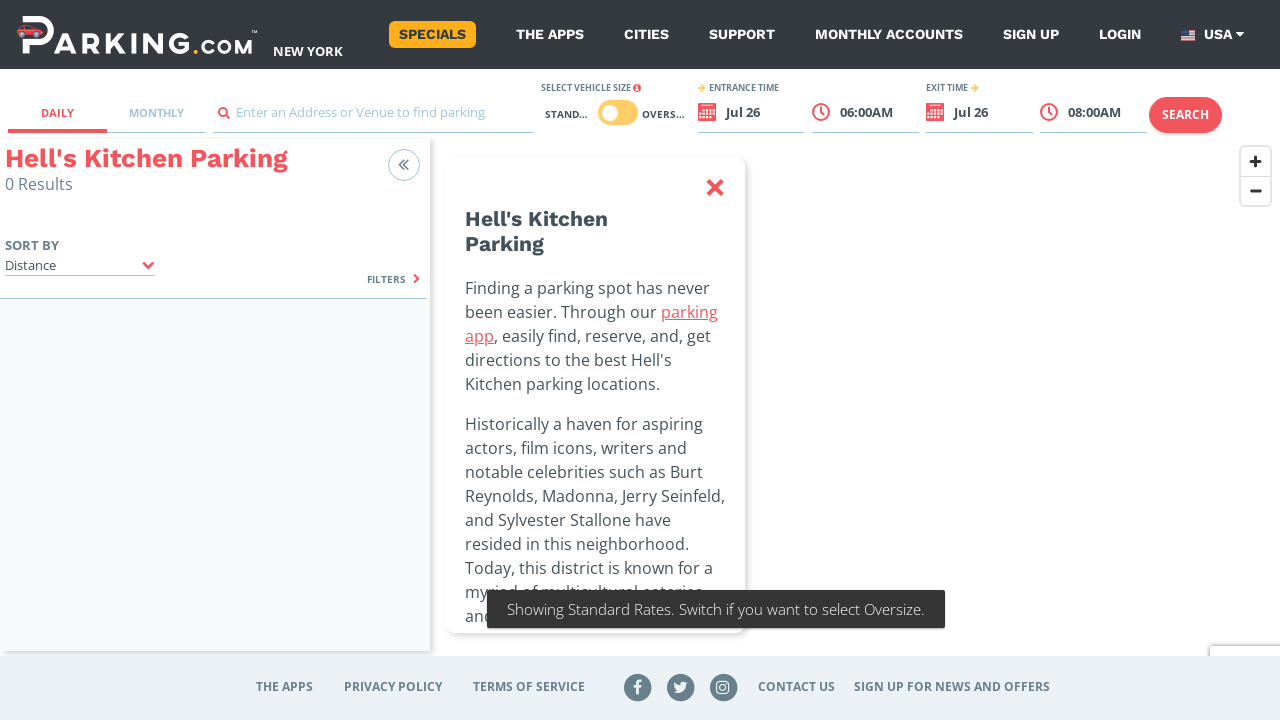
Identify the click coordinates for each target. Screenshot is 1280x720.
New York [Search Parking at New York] (308, 51)
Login (1120, 34)
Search (1185, 114)
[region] (855, 407)
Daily (57, 112)
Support (742, 34)
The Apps (550, 34)
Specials (432, 34)
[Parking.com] (137, 34)
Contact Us (796, 686)
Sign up (1031, 34)
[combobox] (373, 117)
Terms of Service (529, 686)
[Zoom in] (1255, 161)
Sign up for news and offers (952, 686)
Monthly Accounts (889, 34)
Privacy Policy (393, 686)
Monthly (156, 112)
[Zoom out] (1255, 190)
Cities (646, 34)
